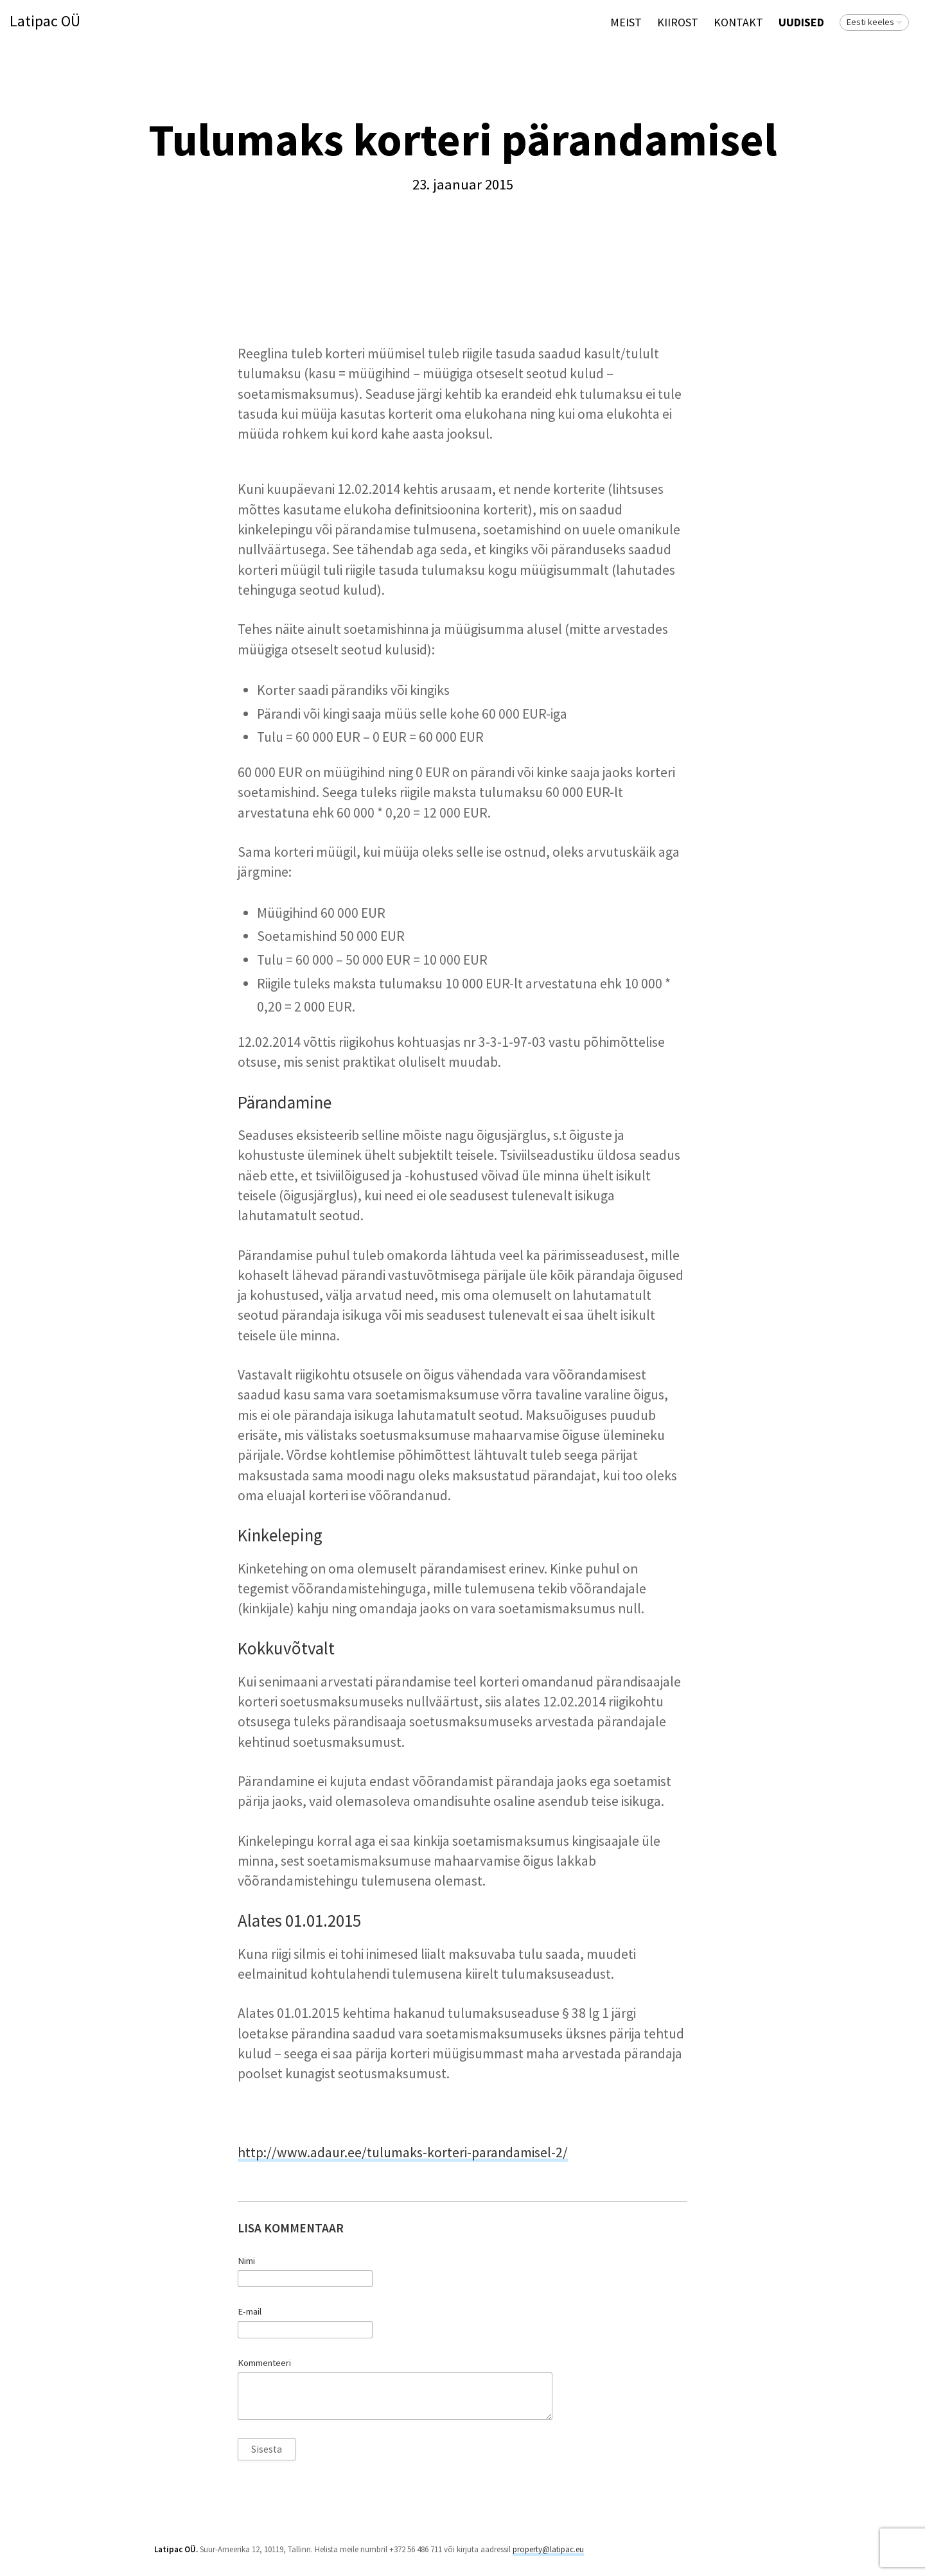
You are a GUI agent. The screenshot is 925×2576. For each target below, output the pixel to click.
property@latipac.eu (548, 2549)
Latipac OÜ (45, 21)
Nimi (246, 2260)
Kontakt (738, 22)
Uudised (801, 22)
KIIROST (677, 22)
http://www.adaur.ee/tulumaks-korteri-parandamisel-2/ (403, 2152)
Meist (626, 22)
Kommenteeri (264, 2363)
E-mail (249, 2311)
